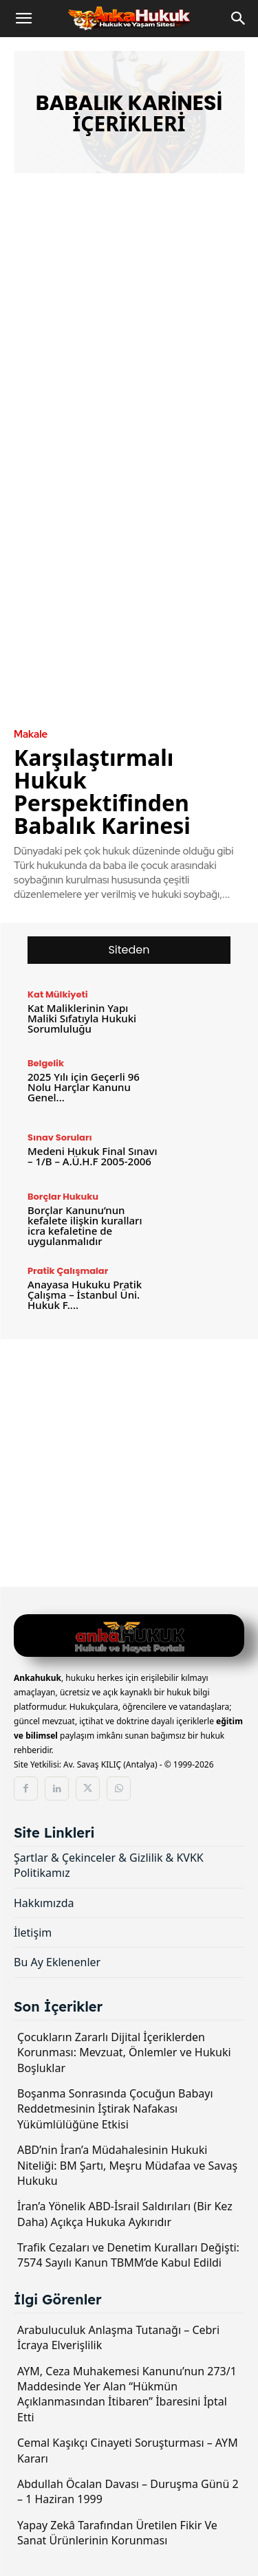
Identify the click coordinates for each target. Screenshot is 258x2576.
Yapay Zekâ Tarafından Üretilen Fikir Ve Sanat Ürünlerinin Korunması (117, 2533)
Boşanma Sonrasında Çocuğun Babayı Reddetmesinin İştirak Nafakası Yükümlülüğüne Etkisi (115, 2109)
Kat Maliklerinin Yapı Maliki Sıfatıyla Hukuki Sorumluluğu (82, 1018)
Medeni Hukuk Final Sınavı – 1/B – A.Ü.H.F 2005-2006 (93, 1156)
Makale (30, 734)
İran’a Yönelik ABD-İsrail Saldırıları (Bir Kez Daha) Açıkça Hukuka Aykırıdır (125, 2214)
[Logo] (129, 1637)
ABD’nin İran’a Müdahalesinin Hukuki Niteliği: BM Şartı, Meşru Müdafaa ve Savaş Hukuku (127, 2165)
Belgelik (46, 1063)
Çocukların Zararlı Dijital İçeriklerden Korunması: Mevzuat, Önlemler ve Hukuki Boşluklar (124, 2052)
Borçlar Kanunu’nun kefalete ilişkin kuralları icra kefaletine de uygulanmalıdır (85, 1225)
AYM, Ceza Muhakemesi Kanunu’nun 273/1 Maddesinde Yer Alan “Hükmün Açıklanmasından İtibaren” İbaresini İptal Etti (127, 2394)
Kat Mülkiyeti (58, 994)
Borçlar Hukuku (63, 1196)
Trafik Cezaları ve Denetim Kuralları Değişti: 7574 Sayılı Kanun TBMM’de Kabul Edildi (128, 2255)
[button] (23, 18)
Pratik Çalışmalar (68, 1270)
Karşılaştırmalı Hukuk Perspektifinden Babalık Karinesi (102, 791)
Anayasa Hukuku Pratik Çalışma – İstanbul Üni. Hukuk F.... (85, 1294)
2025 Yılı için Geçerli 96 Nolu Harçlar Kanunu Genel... (84, 1087)
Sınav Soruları (60, 1137)
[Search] (238, 18)
